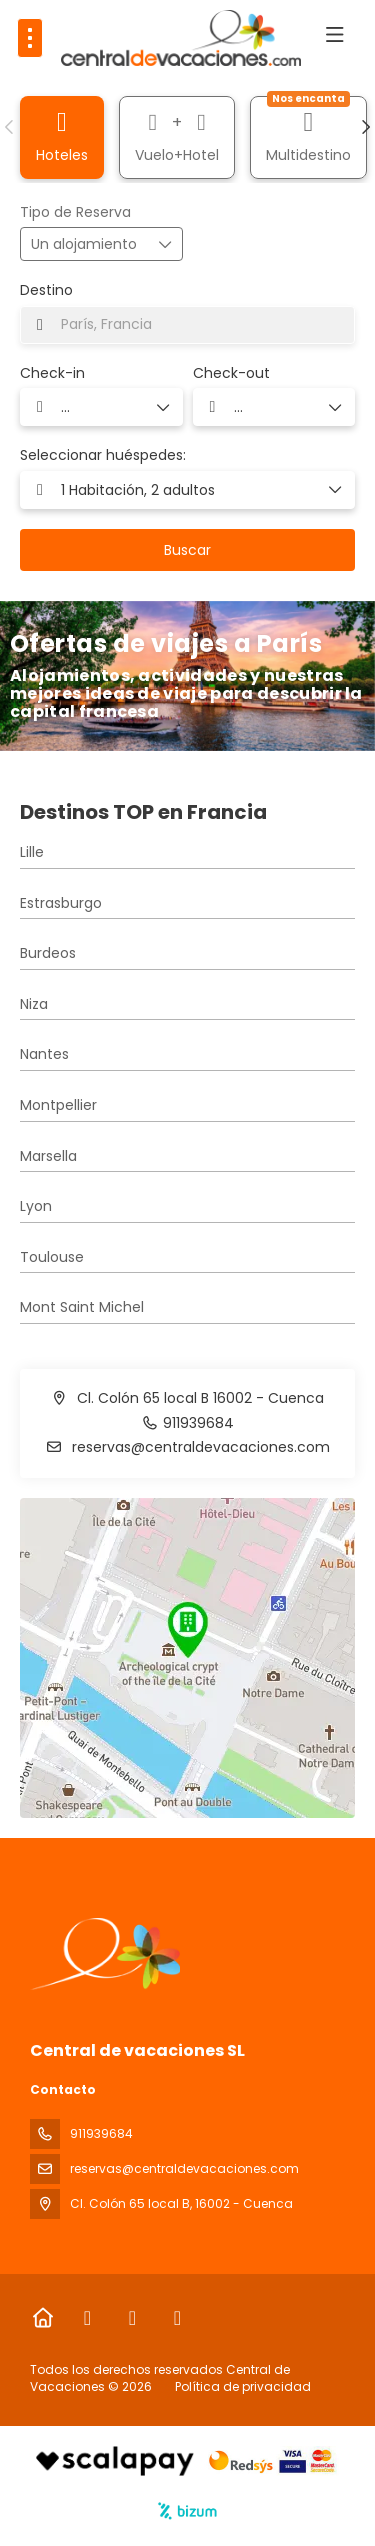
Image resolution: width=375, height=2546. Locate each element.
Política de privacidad (243, 2386)
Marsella (48, 1156)
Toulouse (52, 1257)
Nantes (44, 1054)
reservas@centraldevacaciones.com (199, 1447)
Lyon (36, 1206)
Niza (34, 1004)
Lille (32, 852)
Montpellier (58, 1105)
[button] (10, 127)
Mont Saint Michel (82, 1307)
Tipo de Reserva (75, 212)
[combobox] (187, 325)
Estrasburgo (61, 903)
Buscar (187, 550)
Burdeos (48, 953)
